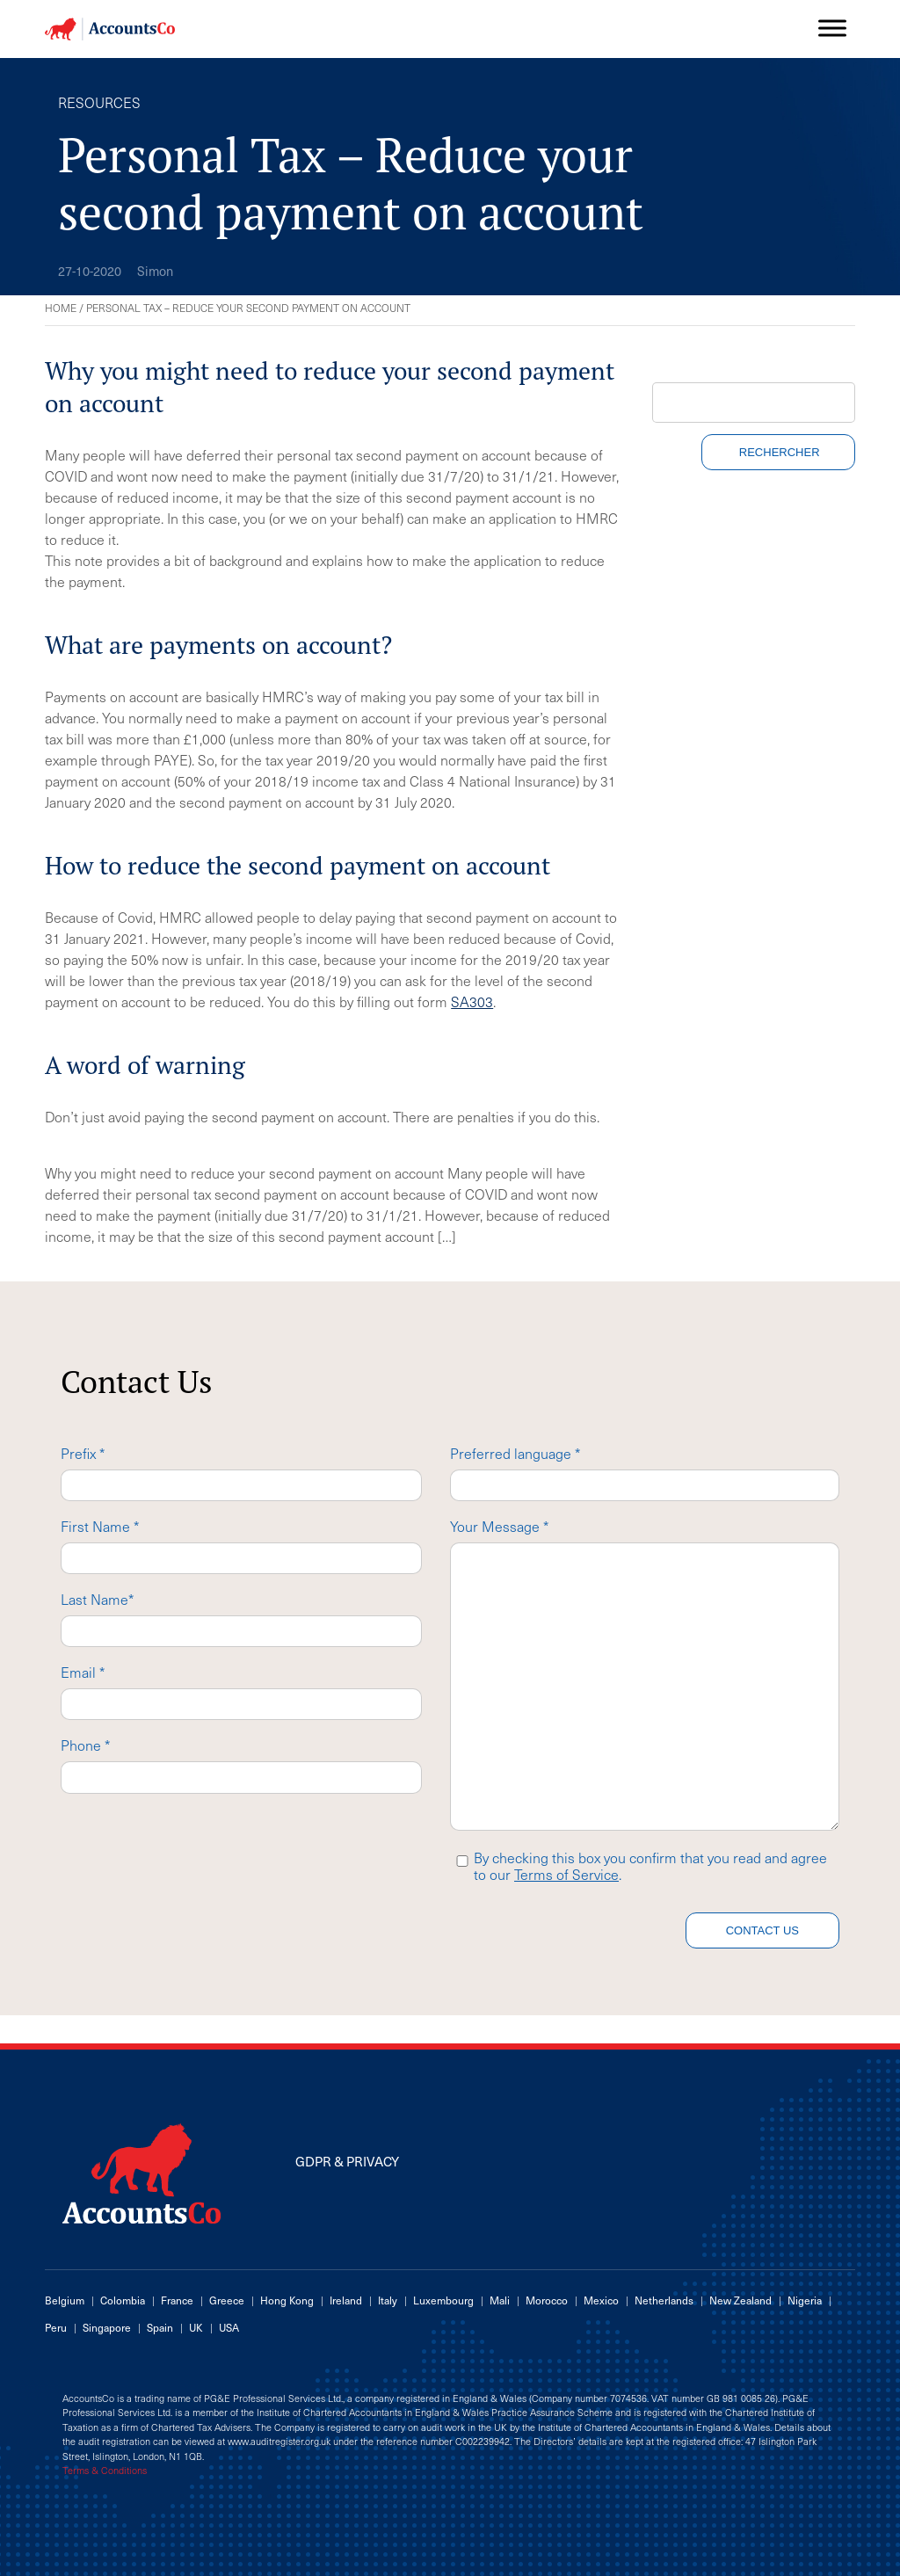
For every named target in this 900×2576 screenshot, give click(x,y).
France (177, 2300)
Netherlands (664, 2300)
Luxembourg (443, 2300)
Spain (160, 2327)
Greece (226, 2300)
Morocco (547, 2300)
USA (229, 2327)
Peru (56, 2327)
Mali (500, 2300)
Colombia (122, 2300)
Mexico (601, 2300)
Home (60, 308)
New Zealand (740, 2300)
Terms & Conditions (104, 2471)
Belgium (64, 2300)
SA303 (472, 1001)
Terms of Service (566, 1873)
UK (196, 2327)
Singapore (107, 2327)
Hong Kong (287, 2300)
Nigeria (805, 2300)
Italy (387, 2300)
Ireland (346, 2300)
